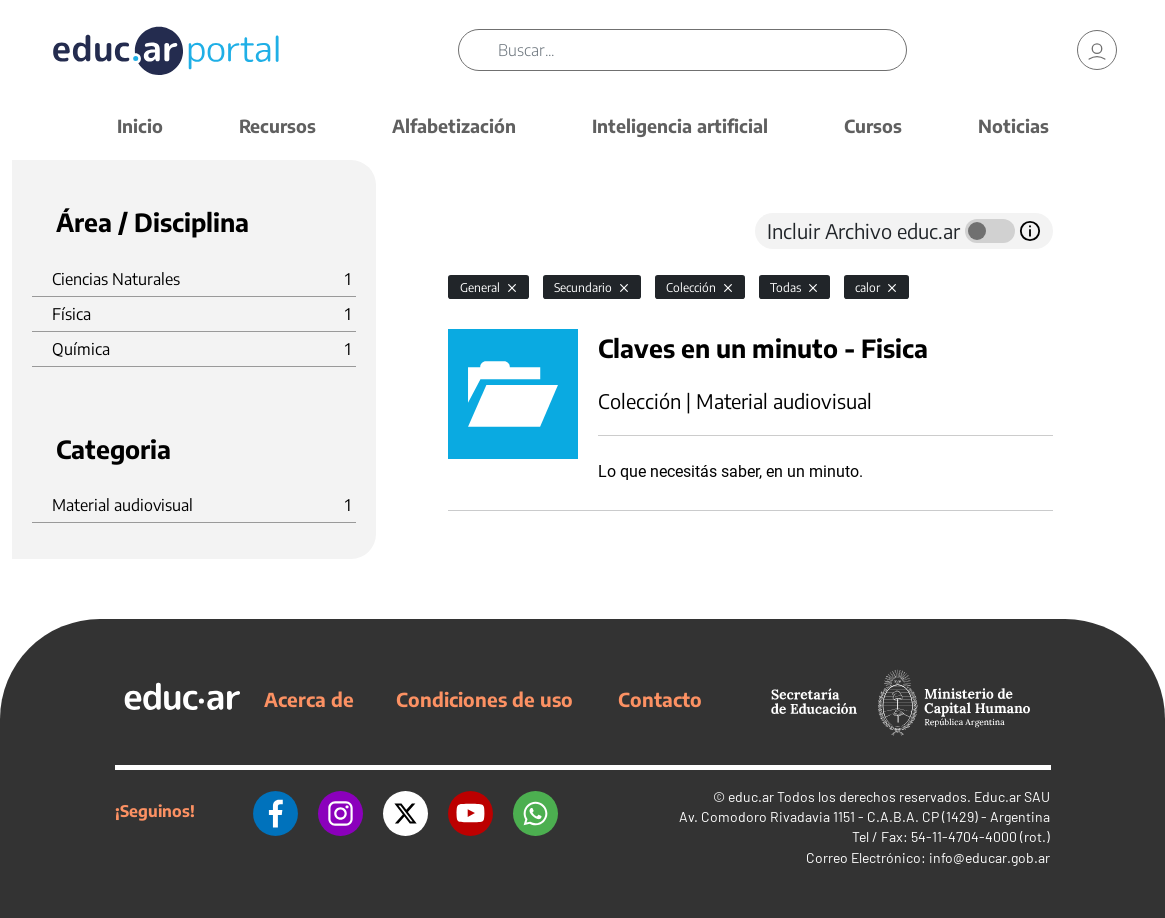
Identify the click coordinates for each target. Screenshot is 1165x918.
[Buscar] (702, 50)
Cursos (873, 125)
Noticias (1013, 125)
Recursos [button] (277, 125)
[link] (1097, 50)
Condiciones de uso (484, 699)
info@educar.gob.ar (989, 857)
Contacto (660, 699)
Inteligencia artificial (680, 125)
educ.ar (751, 796)
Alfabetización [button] (454, 125)
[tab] (488, 231)
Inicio (140, 125)
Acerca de (309, 699)
